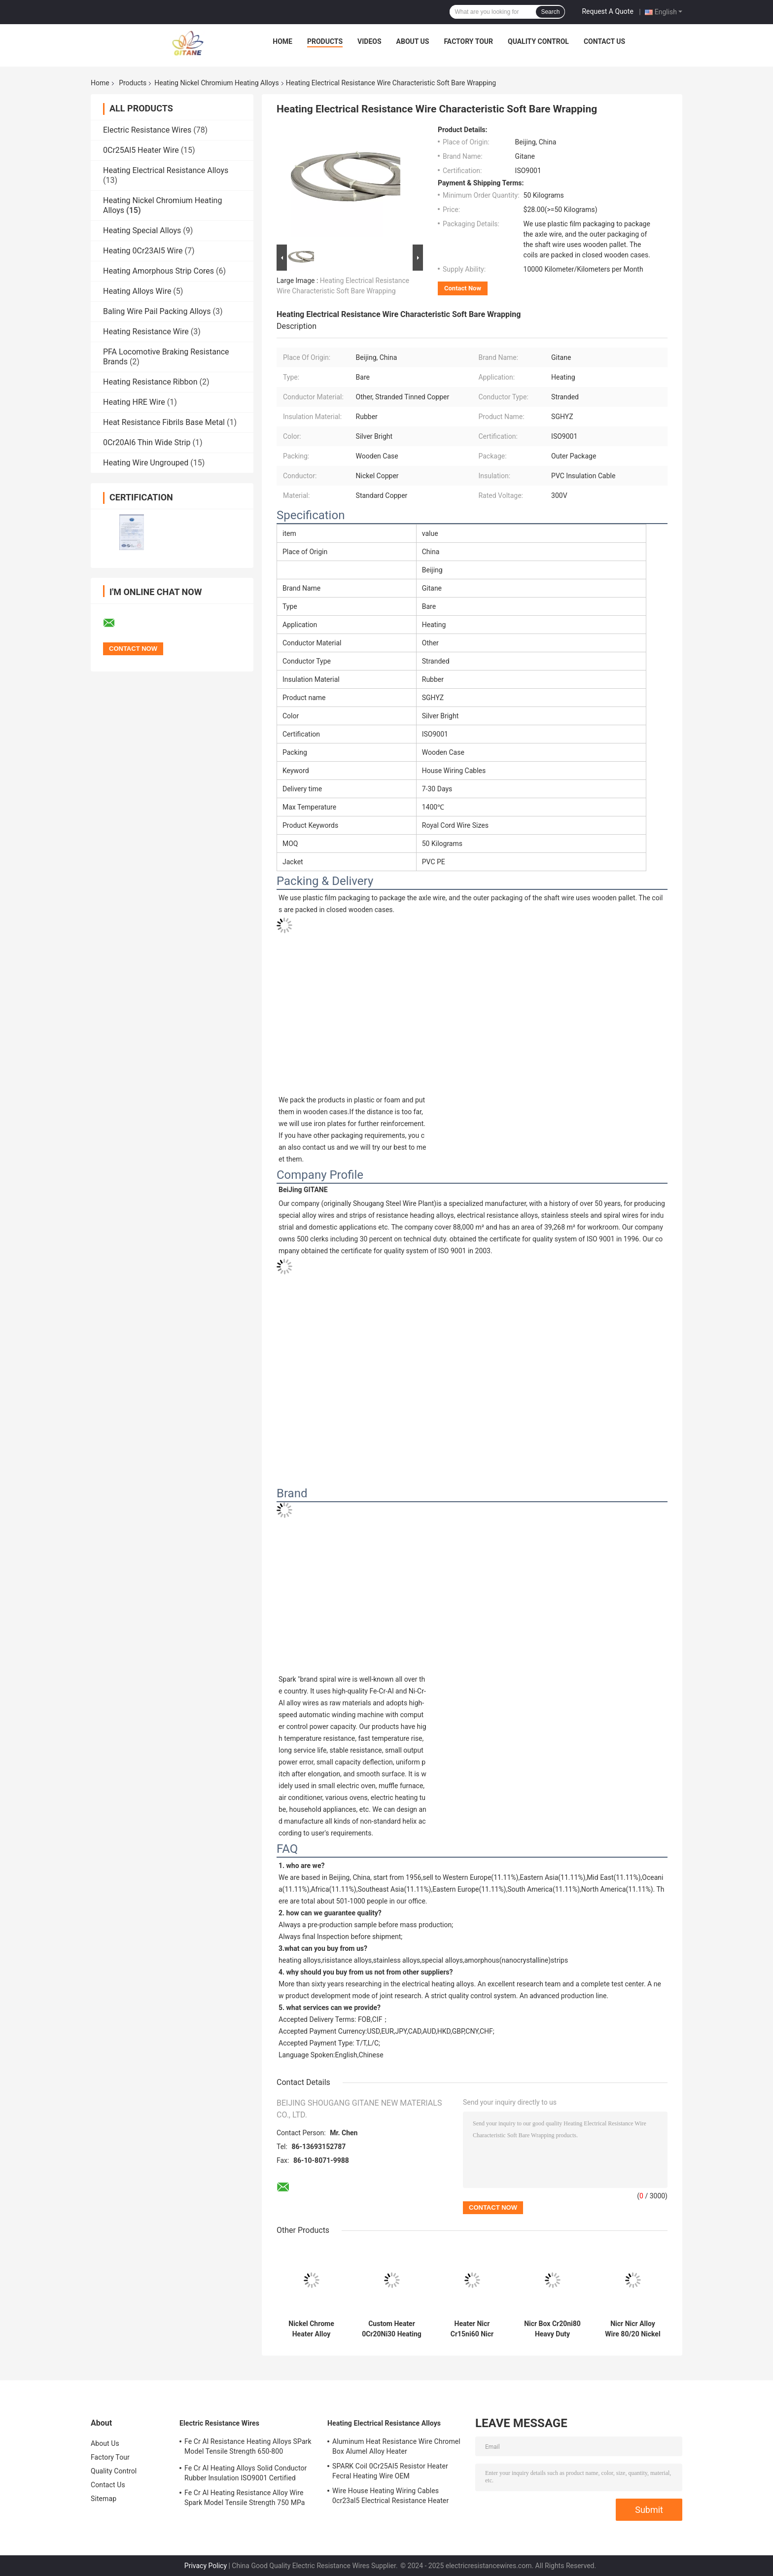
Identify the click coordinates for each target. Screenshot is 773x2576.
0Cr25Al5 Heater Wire (141, 150)
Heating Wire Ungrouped (145, 462)
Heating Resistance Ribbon (150, 382)
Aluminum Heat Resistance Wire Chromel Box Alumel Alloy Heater (396, 2446)
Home (282, 41)
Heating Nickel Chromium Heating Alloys (216, 83)
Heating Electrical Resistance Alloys (165, 170)
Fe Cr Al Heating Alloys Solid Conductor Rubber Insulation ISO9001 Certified (245, 2473)
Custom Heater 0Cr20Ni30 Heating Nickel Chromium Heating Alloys (392, 2329)
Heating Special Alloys (142, 230)
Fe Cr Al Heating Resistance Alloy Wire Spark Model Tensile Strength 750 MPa (244, 2497)
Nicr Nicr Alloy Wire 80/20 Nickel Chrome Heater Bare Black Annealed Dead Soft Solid (632, 2329)
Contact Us (604, 41)
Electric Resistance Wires (147, 130)
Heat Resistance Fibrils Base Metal (164, 422)
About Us (412, 41)
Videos (369, 41)
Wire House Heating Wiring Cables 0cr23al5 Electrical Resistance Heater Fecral (390, 2497)
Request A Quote (607, 11)
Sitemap (103, 2499)
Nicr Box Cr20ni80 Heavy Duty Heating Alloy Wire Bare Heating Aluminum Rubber (552, 2329)
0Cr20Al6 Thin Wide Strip (146, 442)
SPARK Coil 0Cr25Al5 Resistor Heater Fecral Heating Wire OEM (390, 2471)
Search (550, 11)
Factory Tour (468, 41)
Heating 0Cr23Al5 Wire (142, 250)
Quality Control (538, 41)
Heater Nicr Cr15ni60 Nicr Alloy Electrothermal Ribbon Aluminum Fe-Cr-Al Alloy (471, 2329)
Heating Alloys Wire (137, 291)
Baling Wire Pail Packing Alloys (157, 311)
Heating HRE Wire (134, 402)
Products (325, 41)
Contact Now (462, 288)
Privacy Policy (205, 2566)
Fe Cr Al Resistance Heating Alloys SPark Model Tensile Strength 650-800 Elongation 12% (248, 2447)
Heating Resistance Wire (146, 331)
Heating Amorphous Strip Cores (158, 271)
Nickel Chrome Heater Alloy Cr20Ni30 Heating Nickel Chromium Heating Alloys (311, 2329)
